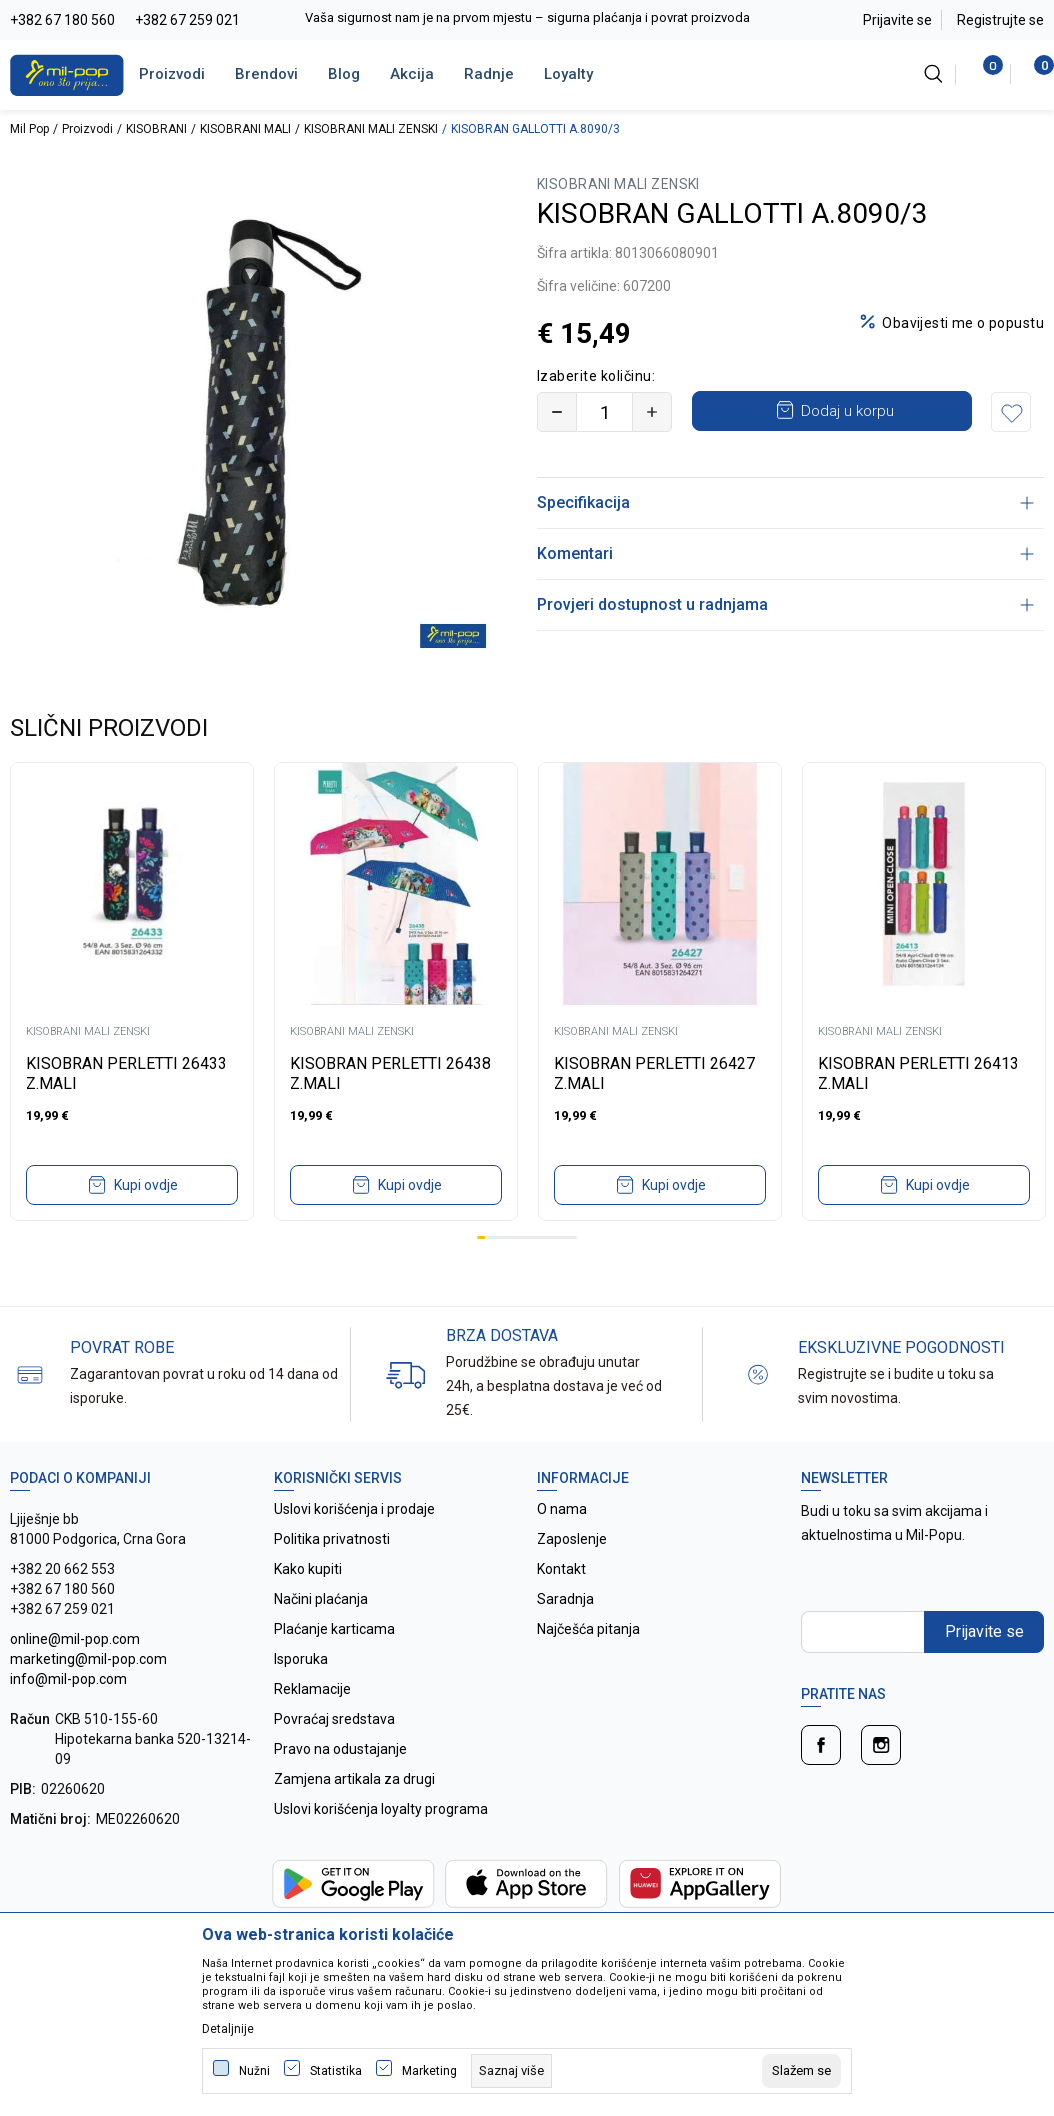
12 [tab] (573, 1224)
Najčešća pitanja (588, 1616)
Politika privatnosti (332, 1526)
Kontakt (561, 1556)
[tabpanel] (132, 978)
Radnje (489, 74)
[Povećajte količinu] (652, 412)
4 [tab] (506, 1224)
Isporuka (301, 1646)
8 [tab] (539, 1224)
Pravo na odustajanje (340, 1736)
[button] (1011, 412)
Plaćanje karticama (334, 1616)
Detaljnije (228, 2029)
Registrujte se (1000, 20)
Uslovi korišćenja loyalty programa (381, 1796)
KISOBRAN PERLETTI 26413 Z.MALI (918, 1060)
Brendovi (266, 74)
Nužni (254, 2071)
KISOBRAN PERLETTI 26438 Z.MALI (390, 1060)
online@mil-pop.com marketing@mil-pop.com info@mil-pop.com (88, 1646)
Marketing (429, 2071)
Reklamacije (312, 1676)
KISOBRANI (156, 129)
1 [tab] (481, 1224)
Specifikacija (785, 502)
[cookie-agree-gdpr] (801, 2071)
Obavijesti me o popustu (963, 323)
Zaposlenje (572, 1526)
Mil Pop (29, 129)
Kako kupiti (308, 1556)
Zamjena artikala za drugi (354, 1766)
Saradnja (565, 1586)
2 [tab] (489, 1224)
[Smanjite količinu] (557, 412)
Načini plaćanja (321, 1586)
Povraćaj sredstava (334, 1706)
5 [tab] (514, 1224)
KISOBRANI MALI (245, 129)
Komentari (785, 553)
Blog (344, 74)
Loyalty (568, 74)
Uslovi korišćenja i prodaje (354, 1496)
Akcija (412, 74)
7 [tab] (531, 1224)
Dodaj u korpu (847, 411)
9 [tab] (548, 1224)
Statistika (336, 2071)
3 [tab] (498, 1224)
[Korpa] (1033, 74)
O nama (562, 1496)
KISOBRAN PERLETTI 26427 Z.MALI (654, 1060)
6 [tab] (523, 1224)
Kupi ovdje (146, 1172)
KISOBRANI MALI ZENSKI (371, 129)
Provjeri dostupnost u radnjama (785, 604)
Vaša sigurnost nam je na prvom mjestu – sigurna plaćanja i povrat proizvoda (527, 17)
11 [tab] (564, 1224)
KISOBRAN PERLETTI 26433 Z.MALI (126, 1060)
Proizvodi (172, 74)
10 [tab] (556, 1224)
